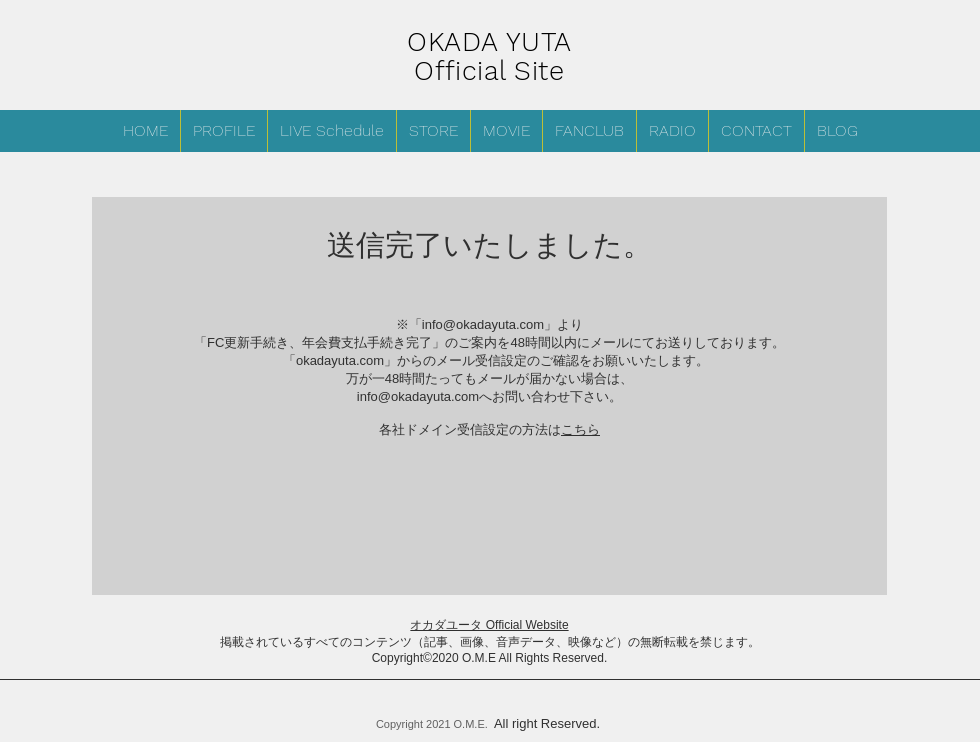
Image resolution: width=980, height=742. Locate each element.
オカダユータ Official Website (489, 625)
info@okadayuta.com (483, 324)
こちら (580, 429)
